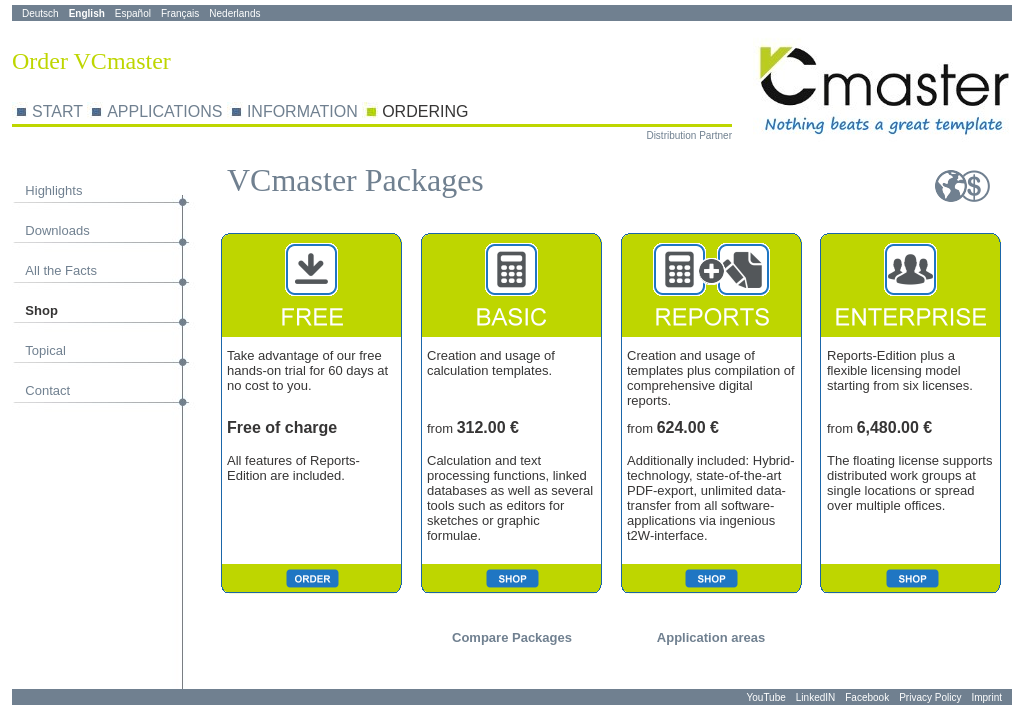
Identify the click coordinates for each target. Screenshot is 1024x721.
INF (260, 111)
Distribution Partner (689, 135)
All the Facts (61, 270)
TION (338, 111)
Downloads (57, 230)
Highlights (53, 190)
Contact (47, 390)
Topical (45, 350)
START (57, 111)
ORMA (296, 111)
